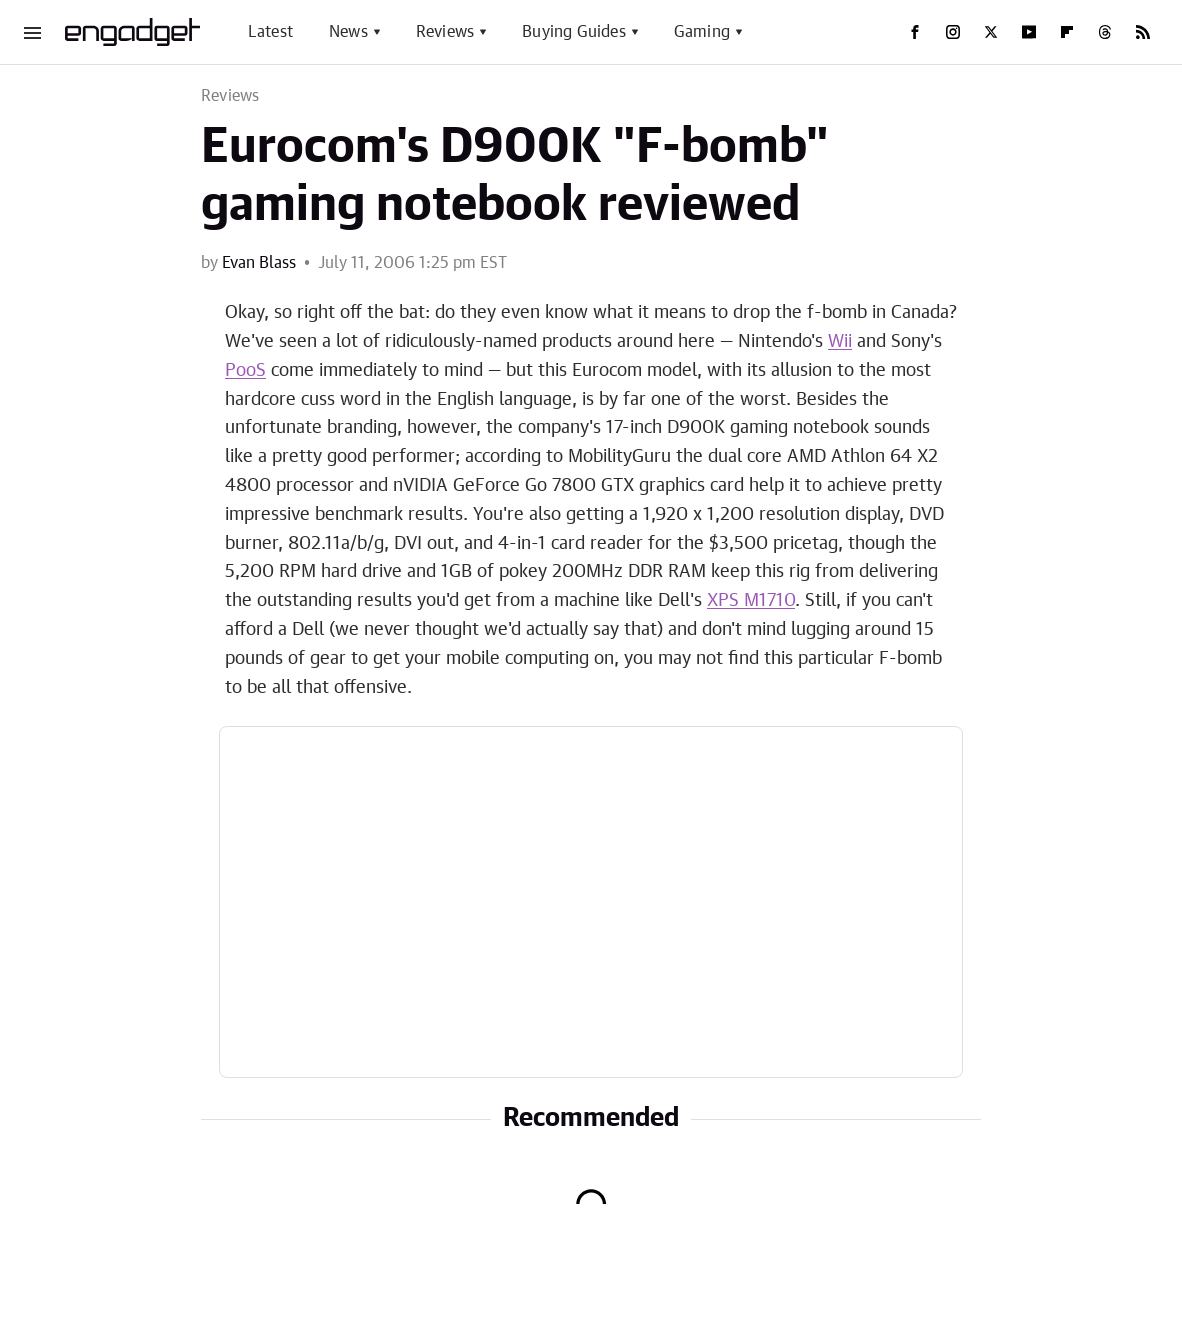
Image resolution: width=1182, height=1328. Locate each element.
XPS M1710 (751, 601)
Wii (840, 342)
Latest (270, 32)
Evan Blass (259, 263)
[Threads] (1105, 32)
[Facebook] (915, 32)
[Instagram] (953, 32)
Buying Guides (574, 32)
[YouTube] (1029, 32)
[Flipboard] (1067, 32)
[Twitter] (991, 32)
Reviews (445, 32)
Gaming (702, 32)
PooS (245, 371)
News (348, 32)
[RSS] (1143, 32)
